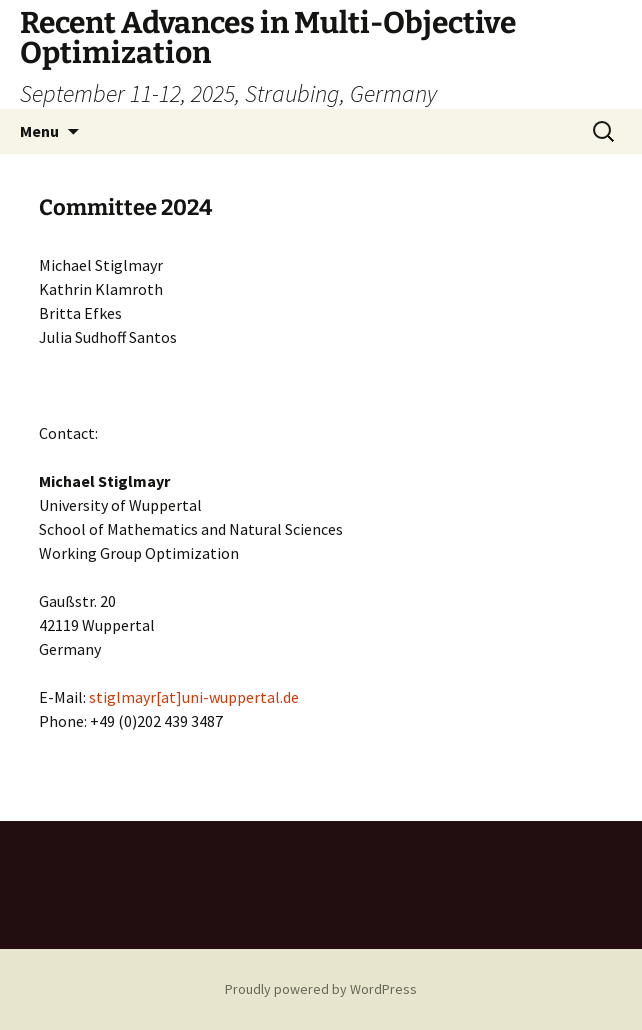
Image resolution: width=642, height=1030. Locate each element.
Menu (39, 131)
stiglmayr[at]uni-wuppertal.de (194, 697)
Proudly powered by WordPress (321, 989)
